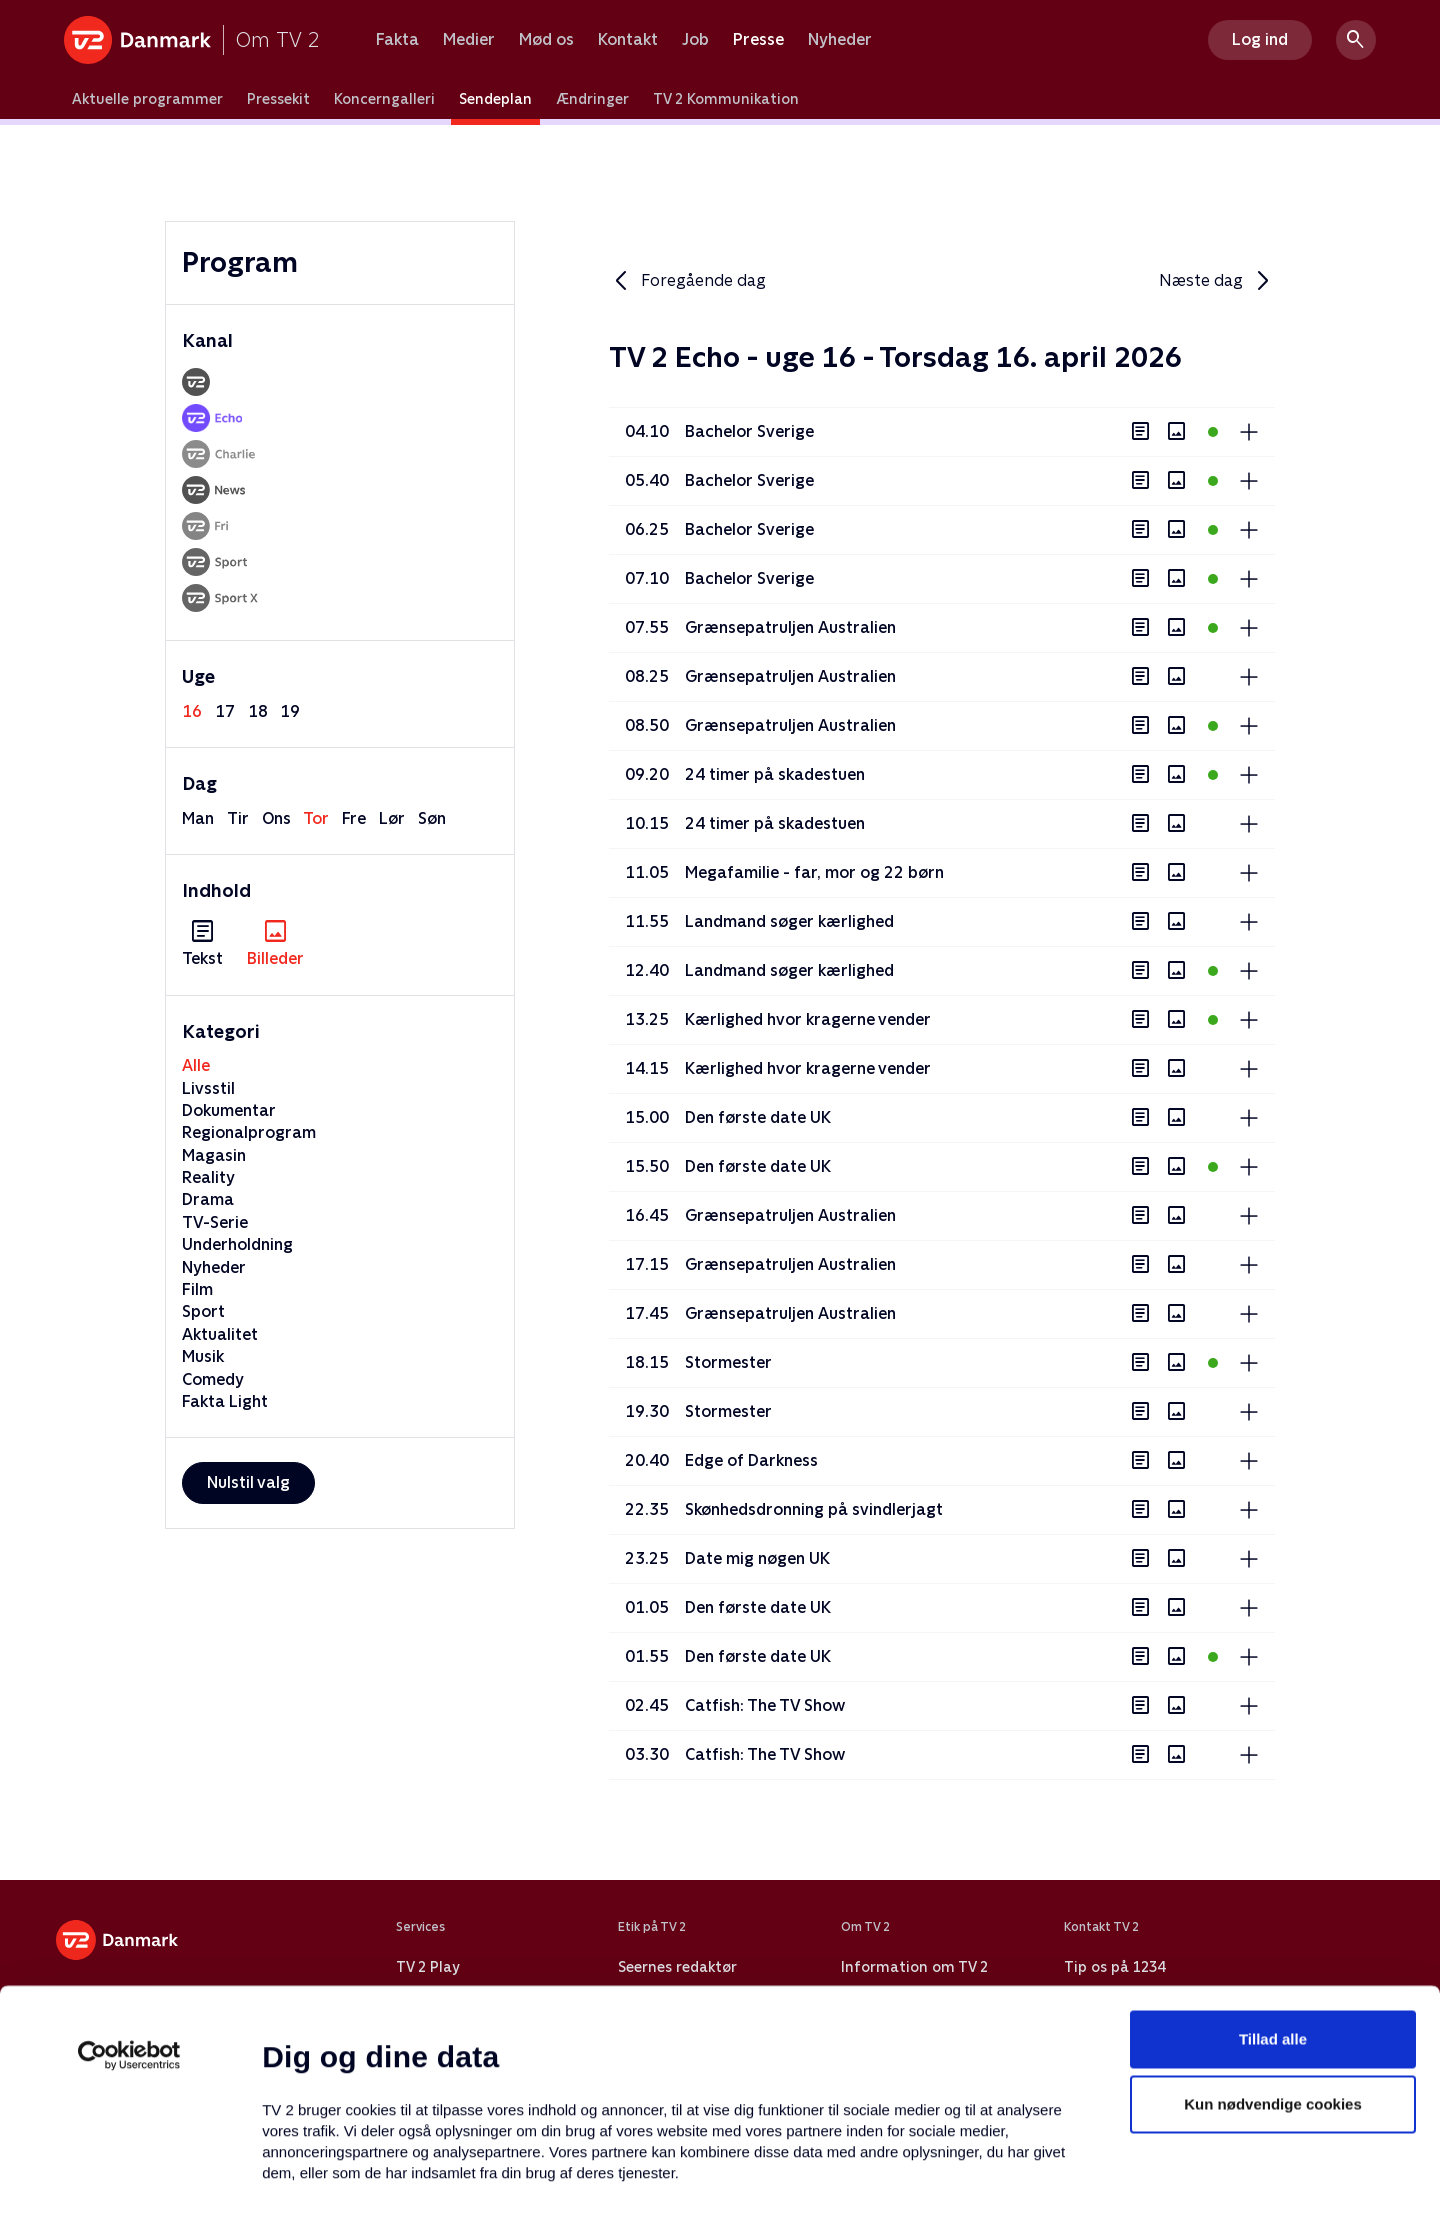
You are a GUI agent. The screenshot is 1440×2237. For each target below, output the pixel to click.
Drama (208, 1199)
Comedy (213, 1379)
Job (695, 40)
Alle (196, 1065)
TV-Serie (215, 1222)
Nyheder (840, 40)
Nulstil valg (248, 1482)
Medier (469, 40)
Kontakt (628, 40)
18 (258, 711)
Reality (208, 1177)
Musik (203, 1356)
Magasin (214, 1155)
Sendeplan (495, 99)
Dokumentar (229, 1110)
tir (238, 818)
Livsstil (208, 1088)
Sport (203, 1311)
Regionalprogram (249, 1132)
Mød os (546, 40)
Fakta (397, 40)
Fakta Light (225, 1401)
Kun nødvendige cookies (1273, 1972)
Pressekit (278, 99)
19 (290, 711)
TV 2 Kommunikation (726, 99)
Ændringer (592, 99)
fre (354, 818)
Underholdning (237, 1244)
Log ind (1260, 39)
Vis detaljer (969, 2197)
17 (225, 711)
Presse (758, 40)
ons (276, 818)
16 (192, 711)
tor (316, 818)
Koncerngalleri (384, 99)
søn (432, 818)
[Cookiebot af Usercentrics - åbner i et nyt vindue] (129, 1923)
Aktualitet (220, 1334)
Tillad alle (1273, 1906)
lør (392, 818)
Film (197, 1289)
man (198, 818)
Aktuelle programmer (147, 99)
